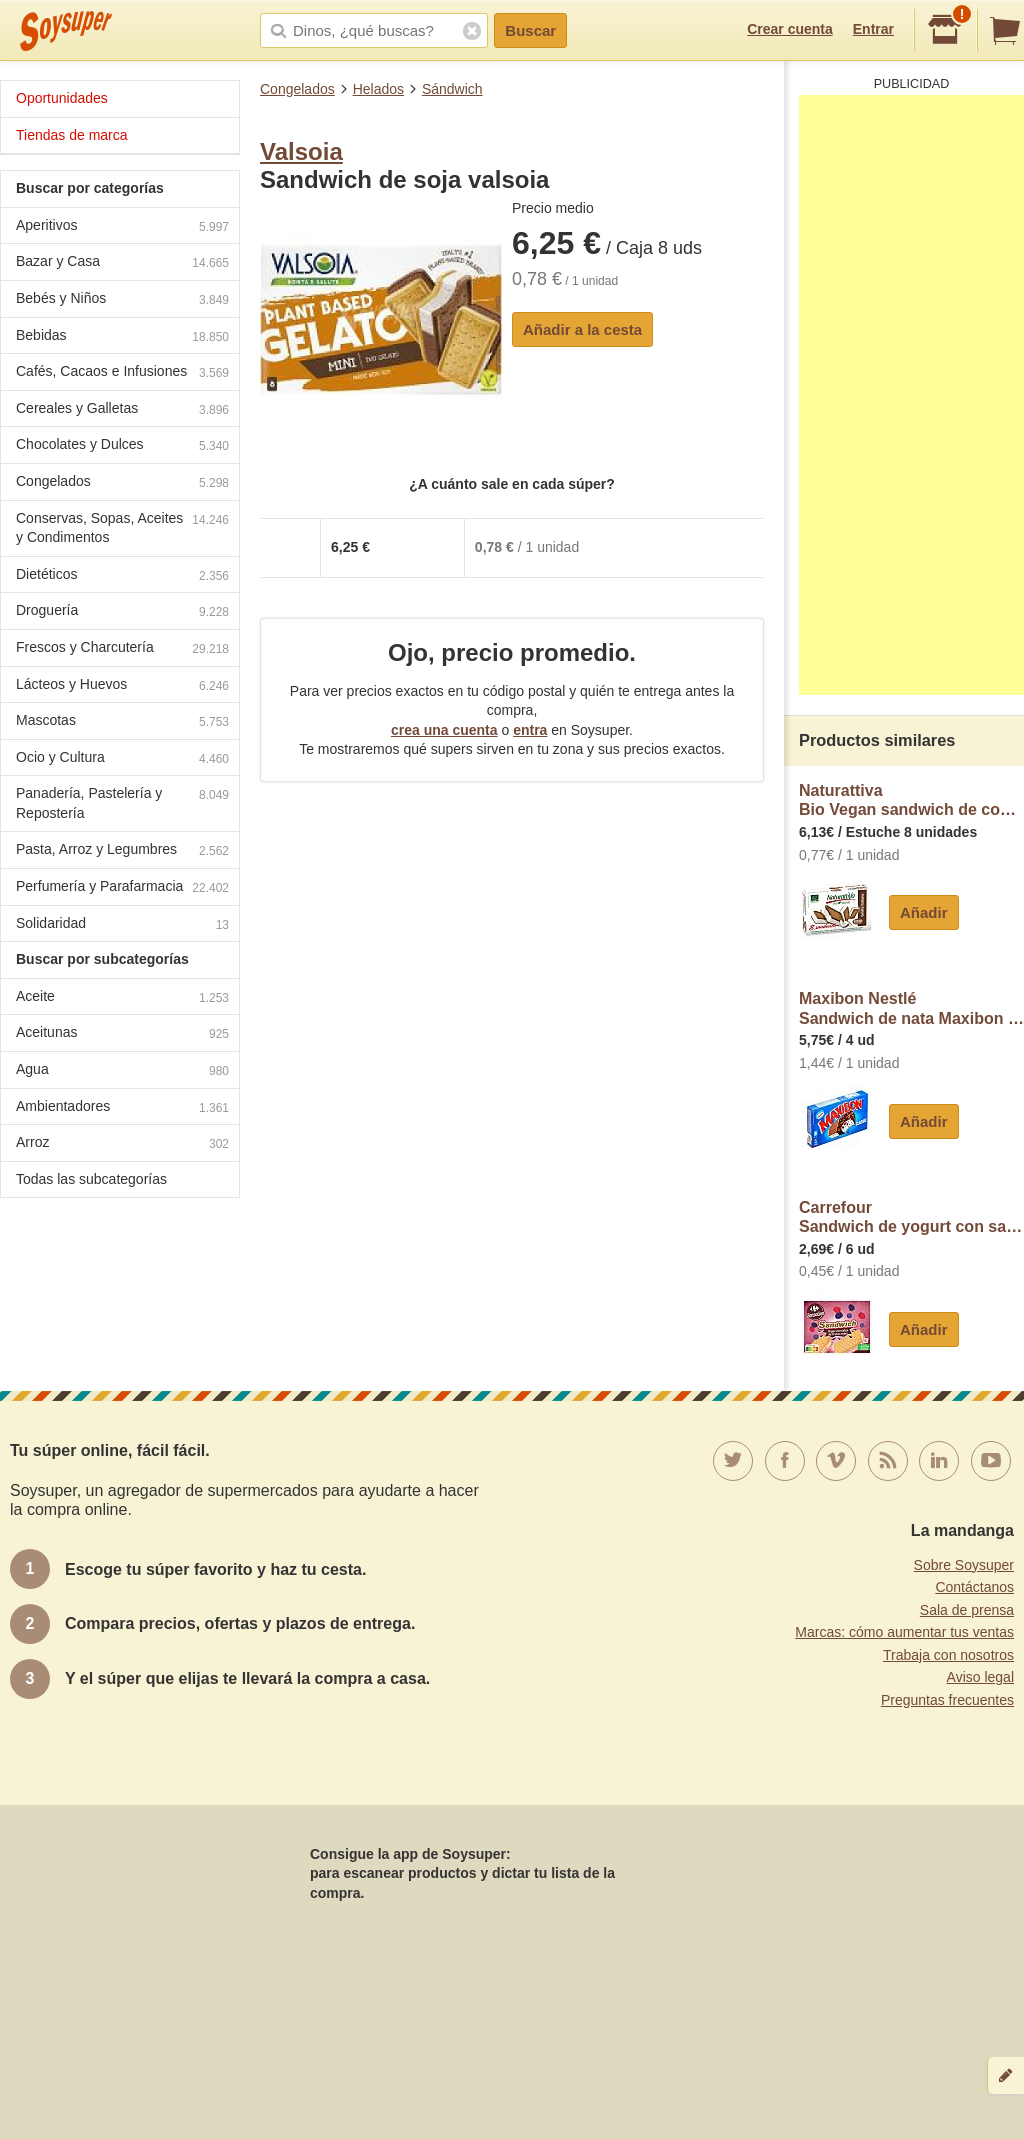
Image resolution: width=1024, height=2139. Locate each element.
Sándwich (452, 89)
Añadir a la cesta (582, 329)
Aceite (122, 998)
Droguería (122, 612)
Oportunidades (62, 98)
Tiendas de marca (72, 135)
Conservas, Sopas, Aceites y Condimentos (122, 528)
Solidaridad (122, 925)
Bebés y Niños (122, 300)
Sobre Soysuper (964, 1565)
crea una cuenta (444, 730)
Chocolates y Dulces (122, 446)
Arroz (122, 1144)
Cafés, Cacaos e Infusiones (122, 373)
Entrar (873, 29)
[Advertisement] (911, 395)
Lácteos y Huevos (122, 686)
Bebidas (122, 337)
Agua (122, 1071)
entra (530, 730)
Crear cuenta (790, 29)
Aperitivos (122, 227)
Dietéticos (122, 576)
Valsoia (301, 151)
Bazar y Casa (122, 263)
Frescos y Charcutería (122, 649)
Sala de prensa (967, 1610)
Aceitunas (122, 1034)
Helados (378, 89)
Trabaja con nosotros (948, 1655)
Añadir (924, 912)
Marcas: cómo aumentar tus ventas (904, 1632)
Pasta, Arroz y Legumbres (122, 851)
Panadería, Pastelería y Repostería (122, 803)
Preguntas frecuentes (947, 1700)
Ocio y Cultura (122, 759)
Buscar (530, 30)
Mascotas (122, 722)
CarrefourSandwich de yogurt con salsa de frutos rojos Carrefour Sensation (911, 1217)
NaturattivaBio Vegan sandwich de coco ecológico (911, 800)
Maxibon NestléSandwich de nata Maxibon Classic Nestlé (911, 1008)
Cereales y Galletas (122, 410)
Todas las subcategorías (91, 1179)
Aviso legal (980, 1677)
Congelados (297, 89)
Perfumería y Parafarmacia (122, 888)
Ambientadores (122, 1108)
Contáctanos (974, 1587)
